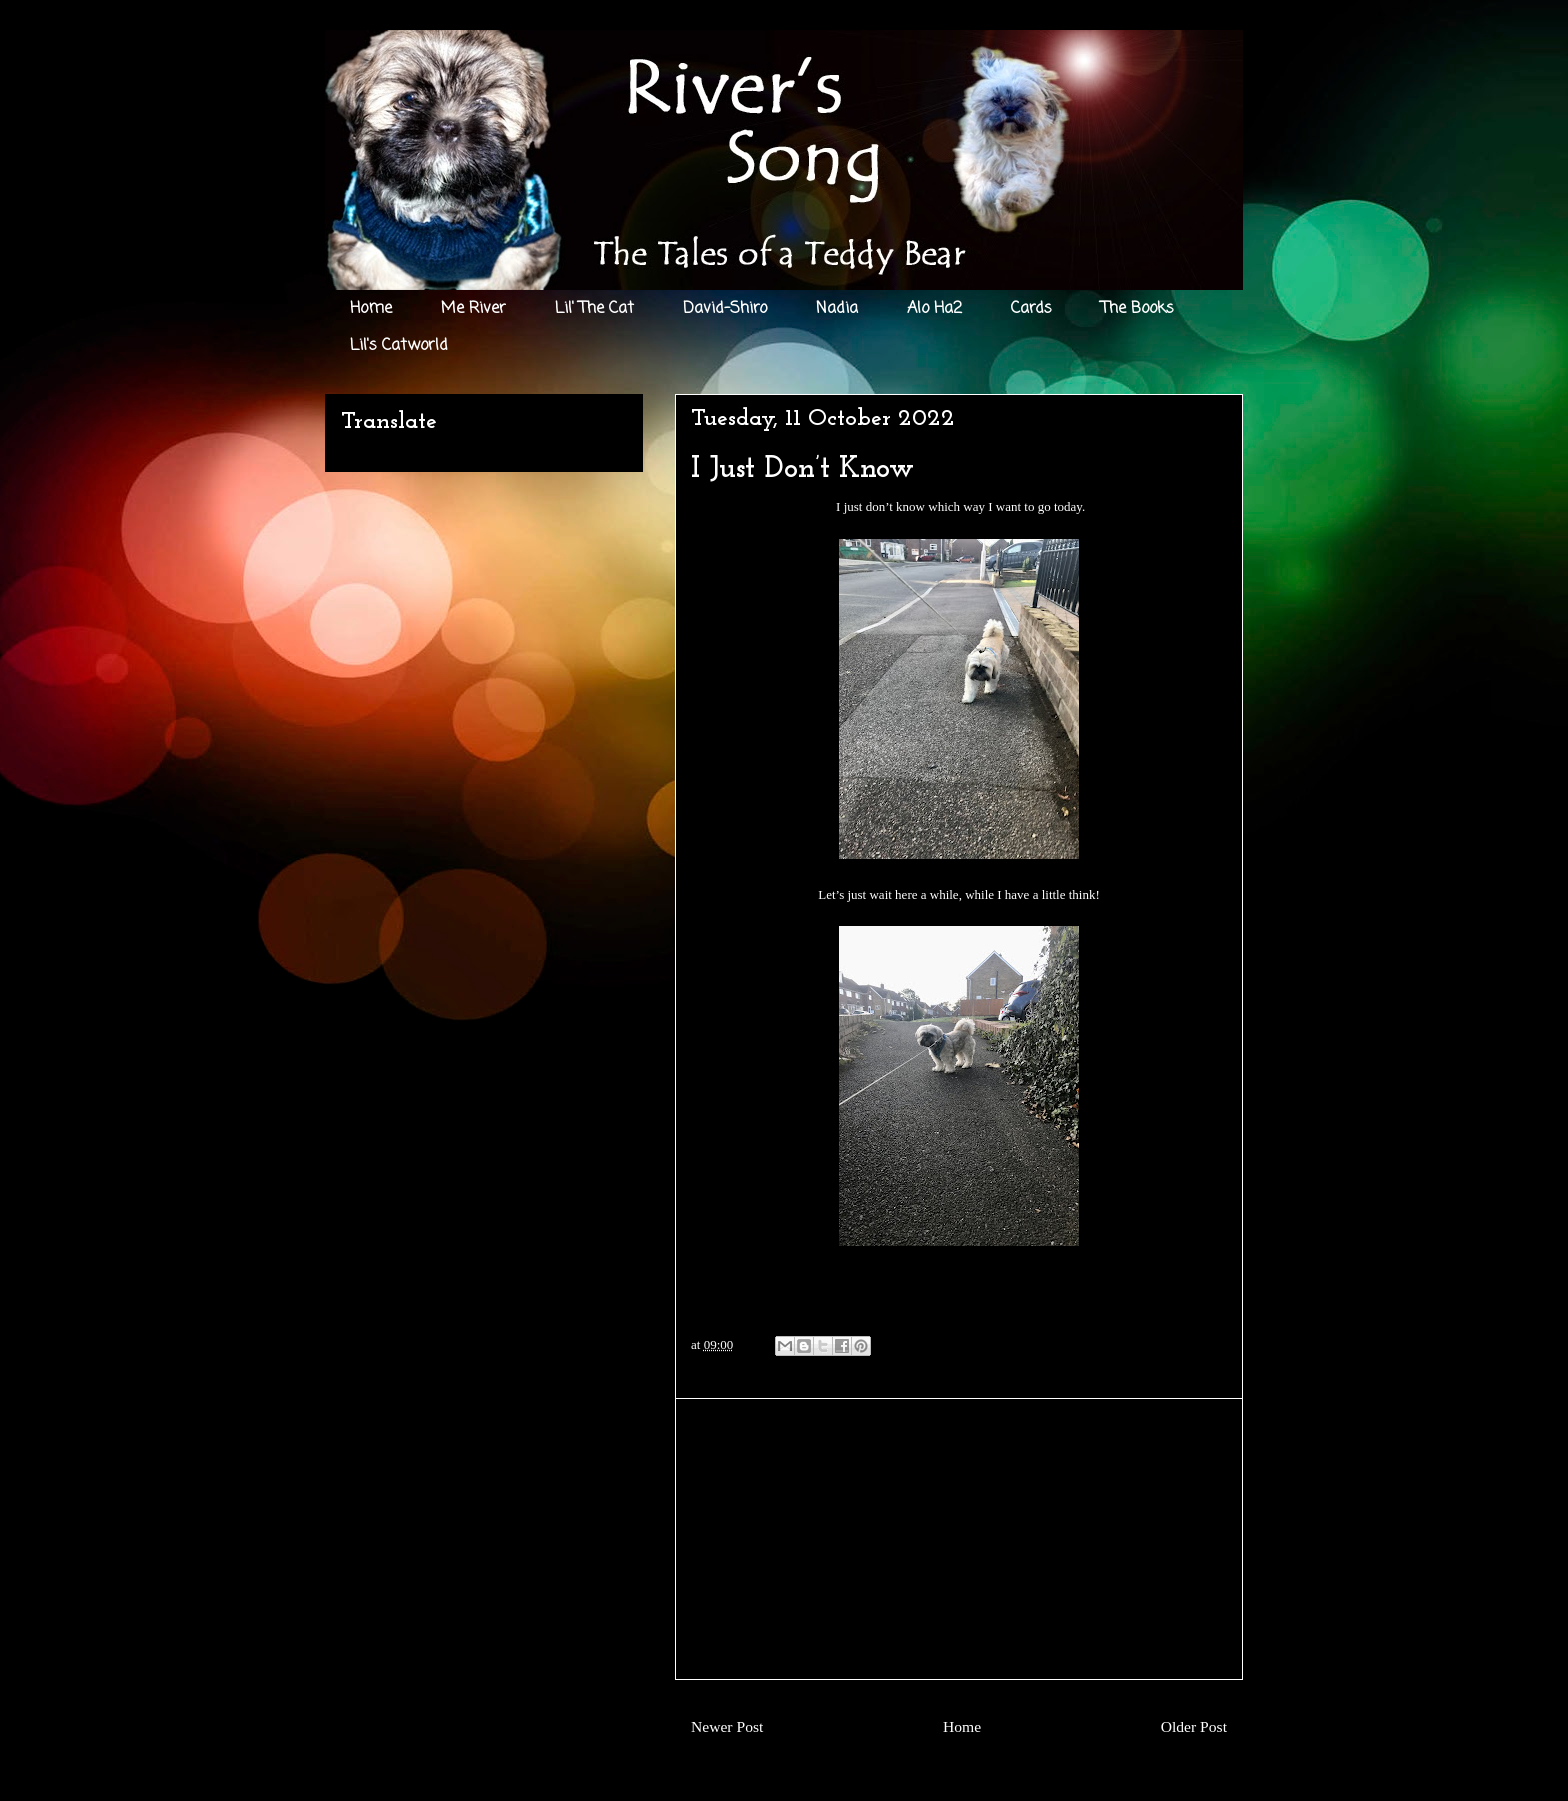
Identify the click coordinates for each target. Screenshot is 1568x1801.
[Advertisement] (959, 1539)
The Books (1137, 309)
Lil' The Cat (594, 309)
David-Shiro (725, 309)
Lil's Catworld (399, 346)
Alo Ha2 (934, 309)
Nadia (837, 309)
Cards (1031, 309)
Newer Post (727, 1726)
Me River (473, 309)
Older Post (1194, 1726)
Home (371, 309)
